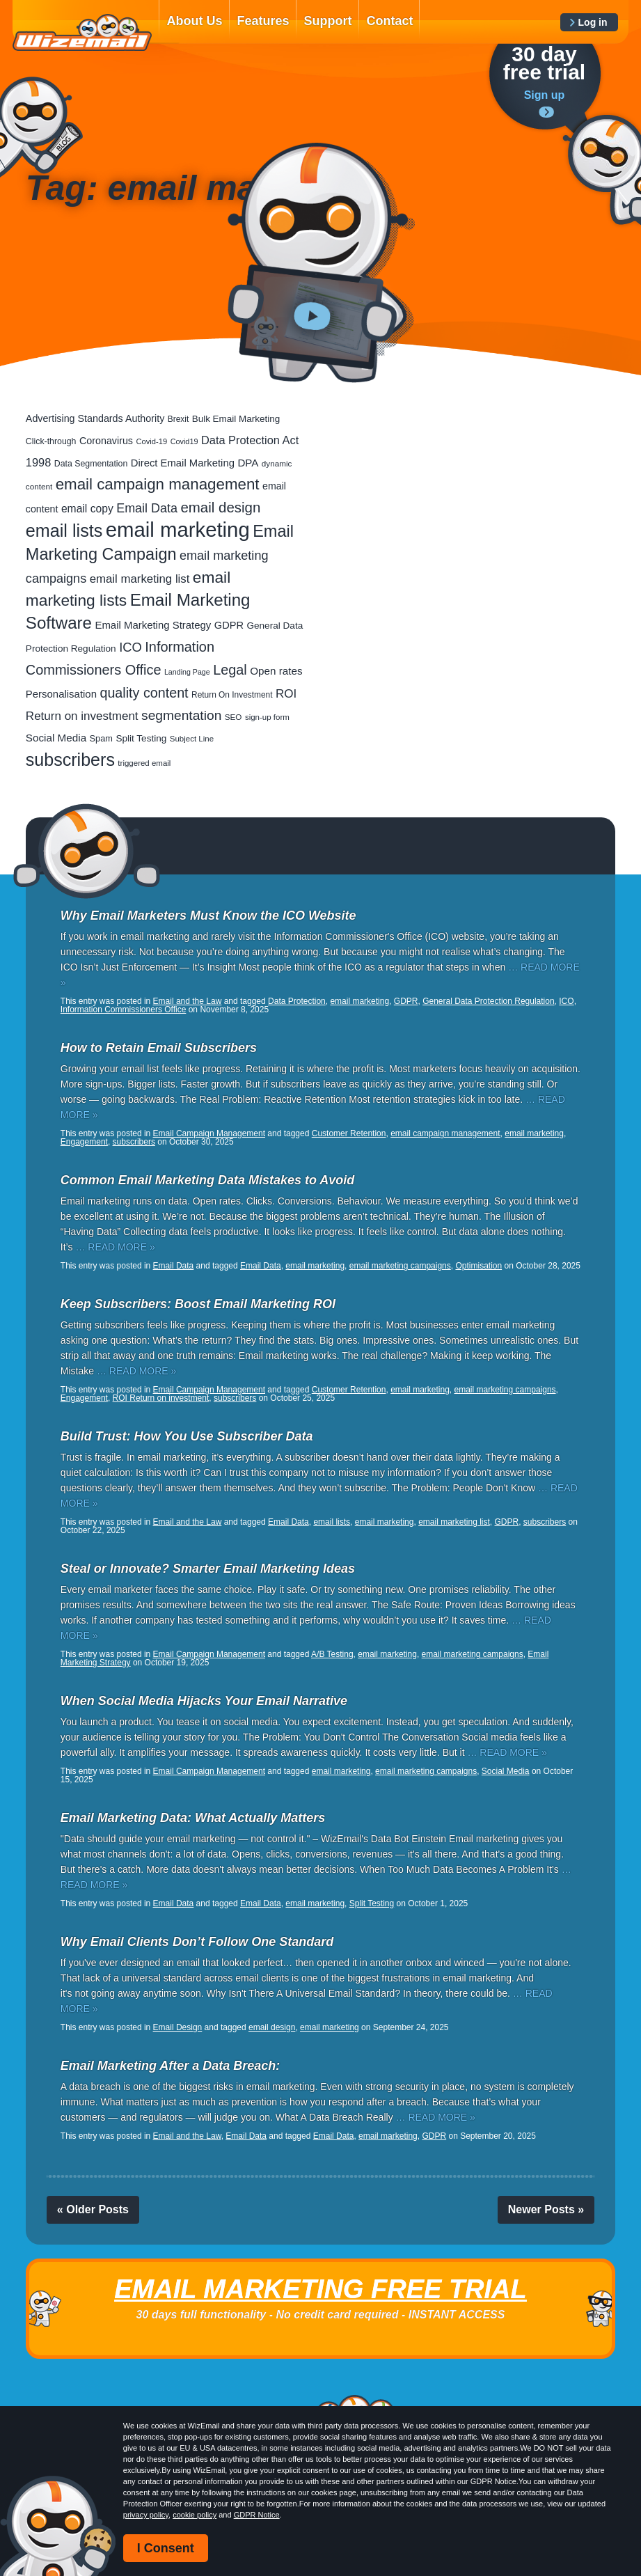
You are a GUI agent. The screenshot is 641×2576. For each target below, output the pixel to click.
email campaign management (445, 1133)
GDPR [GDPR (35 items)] (229, 625)
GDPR (406, 1001)
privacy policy (145, 2515)
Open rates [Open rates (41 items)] (276, 671)
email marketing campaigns (400, 1266)
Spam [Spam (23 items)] (101, 738)
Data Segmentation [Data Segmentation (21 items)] (91, 464)
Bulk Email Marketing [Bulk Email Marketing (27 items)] (236, 419)
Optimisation (478, 1266)
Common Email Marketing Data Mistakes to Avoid (207, 1180)
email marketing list (454, 1522)
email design (271, 2027)
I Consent (165, 2548)
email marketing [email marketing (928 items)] (178, 529)
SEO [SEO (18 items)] (233, 716)
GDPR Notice (257, 2515)
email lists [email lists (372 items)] (64, 530)
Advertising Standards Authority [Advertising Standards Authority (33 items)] (95, 418)
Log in (593, 22)
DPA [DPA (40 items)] (247, 463)
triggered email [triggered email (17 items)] (144, 763)
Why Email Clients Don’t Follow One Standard (197, 1942)
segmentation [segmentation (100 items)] (181, 715)
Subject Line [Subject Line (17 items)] (192, 739)
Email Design (178, 2027)
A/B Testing (332, 1654)
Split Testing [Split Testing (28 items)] (141, 738)
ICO (566, 1001)
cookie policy (194, 2515)
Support (327, 21)
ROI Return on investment (161, 1398)
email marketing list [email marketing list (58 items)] (140, 579)
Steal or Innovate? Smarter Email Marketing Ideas (208, 1569)
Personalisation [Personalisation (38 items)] (61, 694)
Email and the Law (187, 1001)
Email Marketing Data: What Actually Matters (193, 1818)
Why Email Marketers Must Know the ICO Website (208, 915)
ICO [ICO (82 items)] (130, 647)
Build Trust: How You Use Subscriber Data (187, 1436)
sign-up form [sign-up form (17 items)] (267, 717)
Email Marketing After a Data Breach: (170, 2066)
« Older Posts (93, 2209)
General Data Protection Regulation (488, 1001)
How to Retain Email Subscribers (159, 1048)
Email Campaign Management (209, 1133)
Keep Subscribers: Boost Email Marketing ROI (198, 1304)
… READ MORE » (115, 1246)
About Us (194, 21)
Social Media (506, 1771)
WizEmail (82, 33)
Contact (389, 21)
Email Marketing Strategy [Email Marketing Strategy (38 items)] (153, 625)
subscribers (134, 1142)
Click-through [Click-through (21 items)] (51, 441)
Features (263, 21)
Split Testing (371, 1903)
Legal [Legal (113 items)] (230, 669)
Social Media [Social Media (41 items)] (56, 738)
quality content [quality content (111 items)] (144, 692)
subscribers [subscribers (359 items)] (70, 759)
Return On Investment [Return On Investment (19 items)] (231, 695)
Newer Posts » (546, 2209)
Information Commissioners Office (124, 1009)
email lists (331, 1522)
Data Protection (297, 1001)
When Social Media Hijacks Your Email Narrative (204, 1701)
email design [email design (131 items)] (220, 507)
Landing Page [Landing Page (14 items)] (187, 672)
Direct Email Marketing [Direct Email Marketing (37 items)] (183, 463)
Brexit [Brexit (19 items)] (178, 419)
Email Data (173, 1266)
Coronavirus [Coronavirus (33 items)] (106, 440)
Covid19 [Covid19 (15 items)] (184, 441)
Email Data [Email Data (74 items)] (146, 508)
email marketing (359, 1001)
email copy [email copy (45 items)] (87, 509)
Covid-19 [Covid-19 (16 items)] (151, 441)
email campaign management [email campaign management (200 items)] (158, 484)
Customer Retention (349, 1133)
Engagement (84, 1142)
